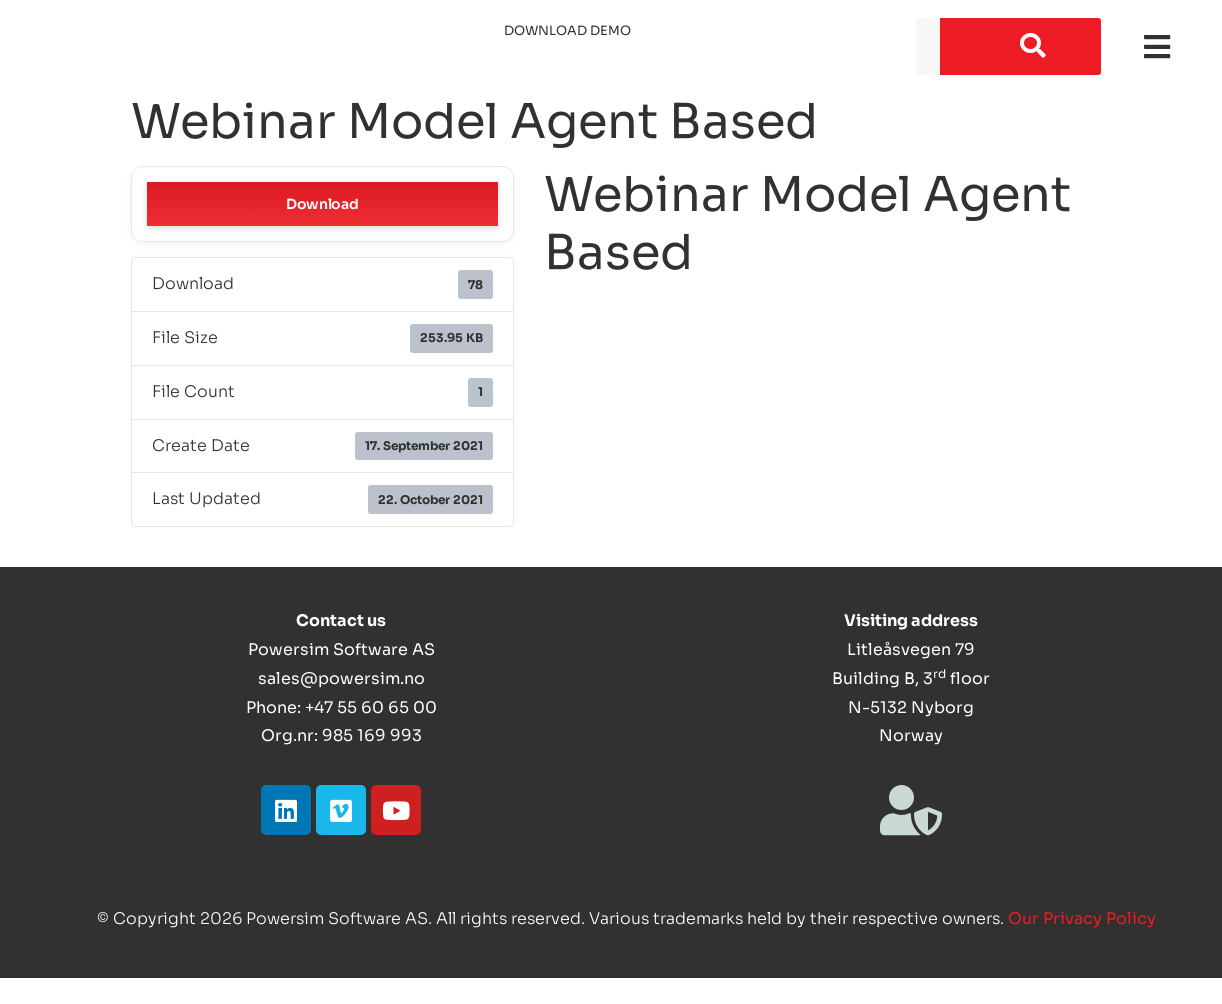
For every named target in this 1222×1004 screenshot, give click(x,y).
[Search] (1020, 46)
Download (322, 204)
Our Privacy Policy (1082, 918)
